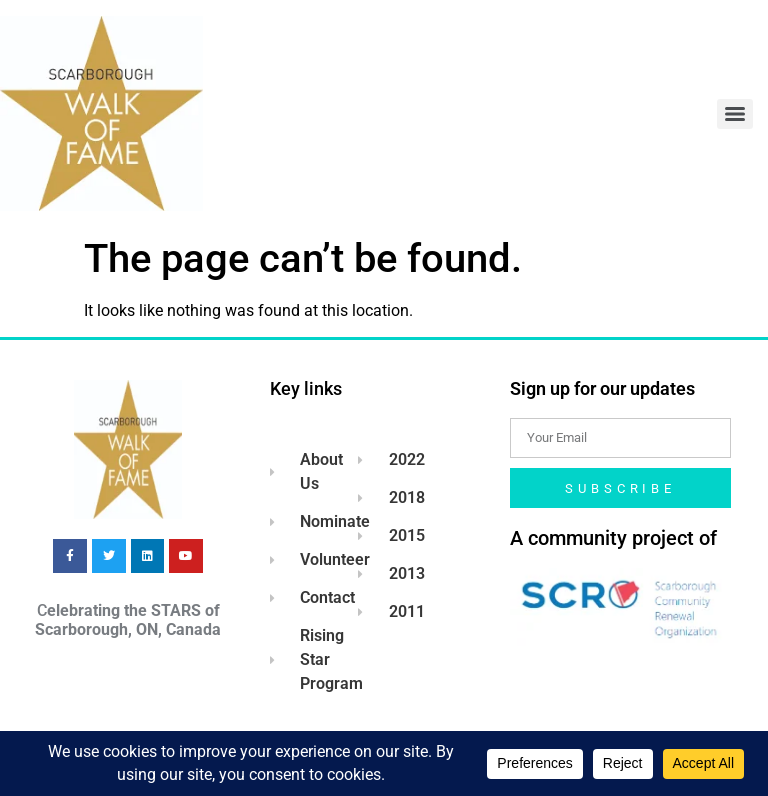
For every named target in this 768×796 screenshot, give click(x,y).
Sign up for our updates (602, 388)
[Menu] (735, 114)
